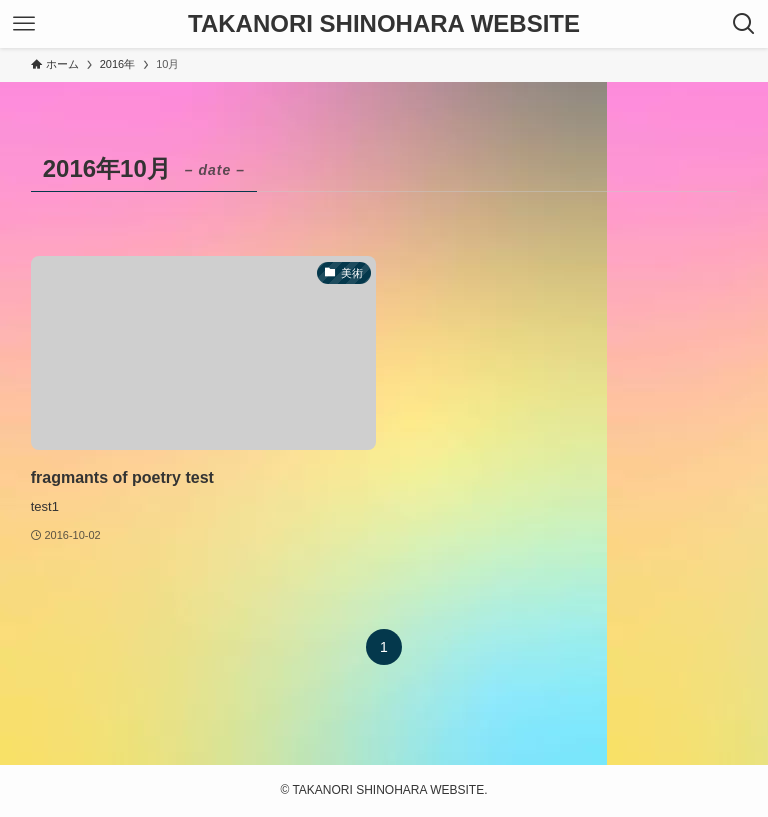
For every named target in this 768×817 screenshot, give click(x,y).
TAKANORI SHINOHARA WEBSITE (384, 24)
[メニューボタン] (24, 24)
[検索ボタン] (744, 24)
